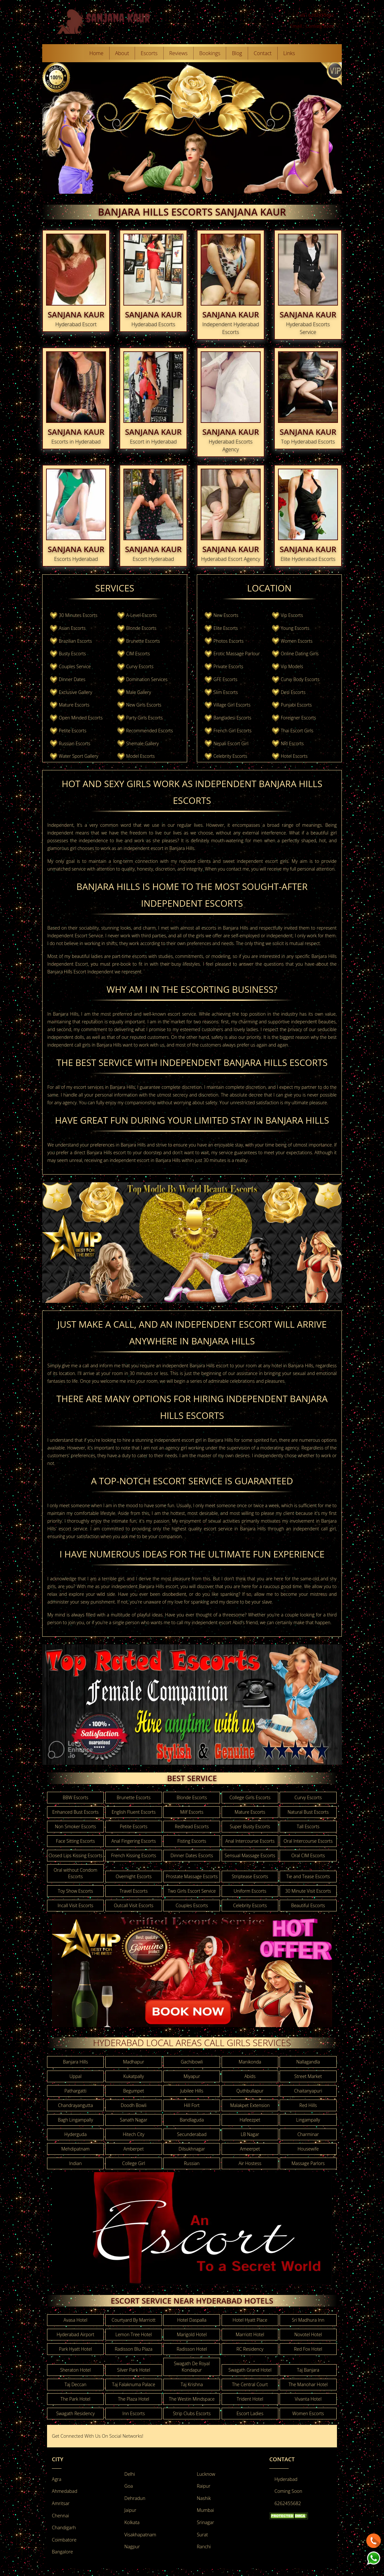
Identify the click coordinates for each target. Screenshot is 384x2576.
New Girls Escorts (143, 705)
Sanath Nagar (133, 2120)
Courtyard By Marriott (133, 2320)
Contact (263, 53)
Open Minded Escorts (81, 718)
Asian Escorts (72, 628)
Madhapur (133, 2062)
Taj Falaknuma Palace (133, 2384)
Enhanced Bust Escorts (75, 1812)
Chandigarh (64, 2527)
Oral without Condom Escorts (75, 1873)
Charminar (308, 2134)
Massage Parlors (308, 2163)
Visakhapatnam (140, 2535)
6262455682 (287, 2503)
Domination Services (147, 679)
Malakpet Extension (250, 2105)
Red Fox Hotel (308, 2349)
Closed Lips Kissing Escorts (75, 1855)
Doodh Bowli (134, 2105)
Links (289, 53)
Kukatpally (133, 2076)
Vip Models (292, 666)
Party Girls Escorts (144, 718)
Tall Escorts (308, 1826)
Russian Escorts (75, 743)
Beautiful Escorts (308, 1905)
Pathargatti (75, 2091)
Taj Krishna (192, 2384)
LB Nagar (250, 2134)
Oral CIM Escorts (308, 1855)
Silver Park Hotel (133, 2370)
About (122, 53)
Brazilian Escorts (75, 641)
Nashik (204, 2498)
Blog (237, 53)
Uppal (76, 2076)
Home (96, 53)
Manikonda (250, 2062)
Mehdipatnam (75, 2149)
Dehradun (134, 2498)
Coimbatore (64, 2540)
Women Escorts (296, 641)
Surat (202, 2535)
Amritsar (61, 2503)
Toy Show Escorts (75, 1891)
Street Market (308, 2076)
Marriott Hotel (250, 2334)
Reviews (178, 53)
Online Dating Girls (300, 653)
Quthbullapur (250, 2091)
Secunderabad (191, 2134)
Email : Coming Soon (312, 26)
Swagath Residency (75, 2413)
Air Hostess (249, 2163)
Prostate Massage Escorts (192, 1876)
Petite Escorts (73, 730)
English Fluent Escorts (133, 1812)
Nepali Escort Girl (231, 743)
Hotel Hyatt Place (250, 2320)
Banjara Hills (75, 2062)
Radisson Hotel (192, 2349)
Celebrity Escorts (230, 756)
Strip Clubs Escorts (192, 2413)
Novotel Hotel (308, 2334)
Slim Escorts (226, 692)
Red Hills (308, 2105)
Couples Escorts (192, 1905)
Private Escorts (228, 666)
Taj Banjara (308, 2370)
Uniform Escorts (250, 1891)
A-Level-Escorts (141, 615)
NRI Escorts (292, 743)
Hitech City (133, 2134)
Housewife (308, 2149)
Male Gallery (138, 692)
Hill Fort (192, 2105)
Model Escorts (140, 756)
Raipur (203, 2486)
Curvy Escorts (139, 666)
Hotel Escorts (294, 756)
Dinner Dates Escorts (191, 1855)
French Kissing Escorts (133, 1855)
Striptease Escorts (250, 1876)
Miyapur (192, 2076)
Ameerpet (250, 2149)
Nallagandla (308, 2062)
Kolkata (131, 2522)
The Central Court (250, 2384)
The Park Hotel (75, 2399)
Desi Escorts (293, 692)
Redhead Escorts (192, 1826)
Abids (249, 2076)
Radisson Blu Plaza (133, 2349)
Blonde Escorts (141, 628)
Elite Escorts (226, 628)
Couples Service (75, 666)
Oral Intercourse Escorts (307, 1841)
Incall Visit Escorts (75, 1905)
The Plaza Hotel (133, 2399)
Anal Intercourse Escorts (249, 1841)
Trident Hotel (250, 2399)
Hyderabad (285, 2479)
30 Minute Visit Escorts (308, 1891)
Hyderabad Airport (75, 2334)
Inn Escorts (133, 2413)
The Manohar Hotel (308, 2384)
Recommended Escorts (149, 730)
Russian (191, 2163)
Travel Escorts (134, 1891)
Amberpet (133, 2149)
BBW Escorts (75, 1797)
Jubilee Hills (191, 2091)
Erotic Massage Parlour (237, 653)
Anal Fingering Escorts (133, 1841)
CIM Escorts (138, 653)
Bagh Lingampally (75, 2120)
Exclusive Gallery (75, 692)
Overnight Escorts (133, 1876)
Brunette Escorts (143, 641)
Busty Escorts (72, 653)
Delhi (129, 2474)
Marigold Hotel (192, 2334)
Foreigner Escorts (298, 718)
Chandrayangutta (75, 2105)
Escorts (149, 53)
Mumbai (205, 2510)
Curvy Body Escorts (300, 679)
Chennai (60, 2516)
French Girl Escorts (233, 730)
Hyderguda (75, 2134)
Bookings (209, 53)
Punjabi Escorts (296, 705)
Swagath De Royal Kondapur (192, 2366)
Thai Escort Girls (297, 730)
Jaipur (130, 2510)
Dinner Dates (72, 679)
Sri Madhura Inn (308, 2320)
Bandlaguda (192, 2120)
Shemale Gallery (142, 743)
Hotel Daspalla (191, 2320)
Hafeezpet (250, 2120)
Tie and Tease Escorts (308, 1876)
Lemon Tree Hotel (133, 2334)
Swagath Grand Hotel (250, 2370)
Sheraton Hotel (75, 2370)
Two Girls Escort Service (192, 1891)
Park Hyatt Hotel (75, 2349)
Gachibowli (192, 2062)
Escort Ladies (249, 2413)
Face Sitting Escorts (75, 1841)
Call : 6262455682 (315, 15)
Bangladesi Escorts (232, 718)
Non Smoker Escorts (75, 1826)
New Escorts (226, 615)
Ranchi (204, 2546)
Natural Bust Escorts (308, 1812)
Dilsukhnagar (191, 2149)
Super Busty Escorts (250, 1826)
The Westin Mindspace (192, 2399)
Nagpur (132, 2546)
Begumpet (133, 2091)
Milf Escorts (191, 1812)
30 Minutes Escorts (78, 615)
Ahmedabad (64, 2491)
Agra (56, 2479)
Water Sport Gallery (79, 756)
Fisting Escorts (192, 1841)
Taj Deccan (75, 2384)
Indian (75, 2163)
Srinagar (205, 2522)
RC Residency (250, 2349)
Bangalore (62, 2552)
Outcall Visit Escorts (133, 1905)
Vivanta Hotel (308, 2399)
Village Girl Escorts (232, 705)
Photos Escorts (229, 641)
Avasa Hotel (75, 2320)
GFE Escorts (225, 679)
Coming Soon (288, 2491)
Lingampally (308, 2120)
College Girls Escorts (249, 1797)
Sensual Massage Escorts (250, 1855)
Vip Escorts (292, 615)
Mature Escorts (74, 705)
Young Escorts (295, 628)
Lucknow (206, 2474)
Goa (128, 2486)
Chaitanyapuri (308, 2091)
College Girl (133, 2163)
